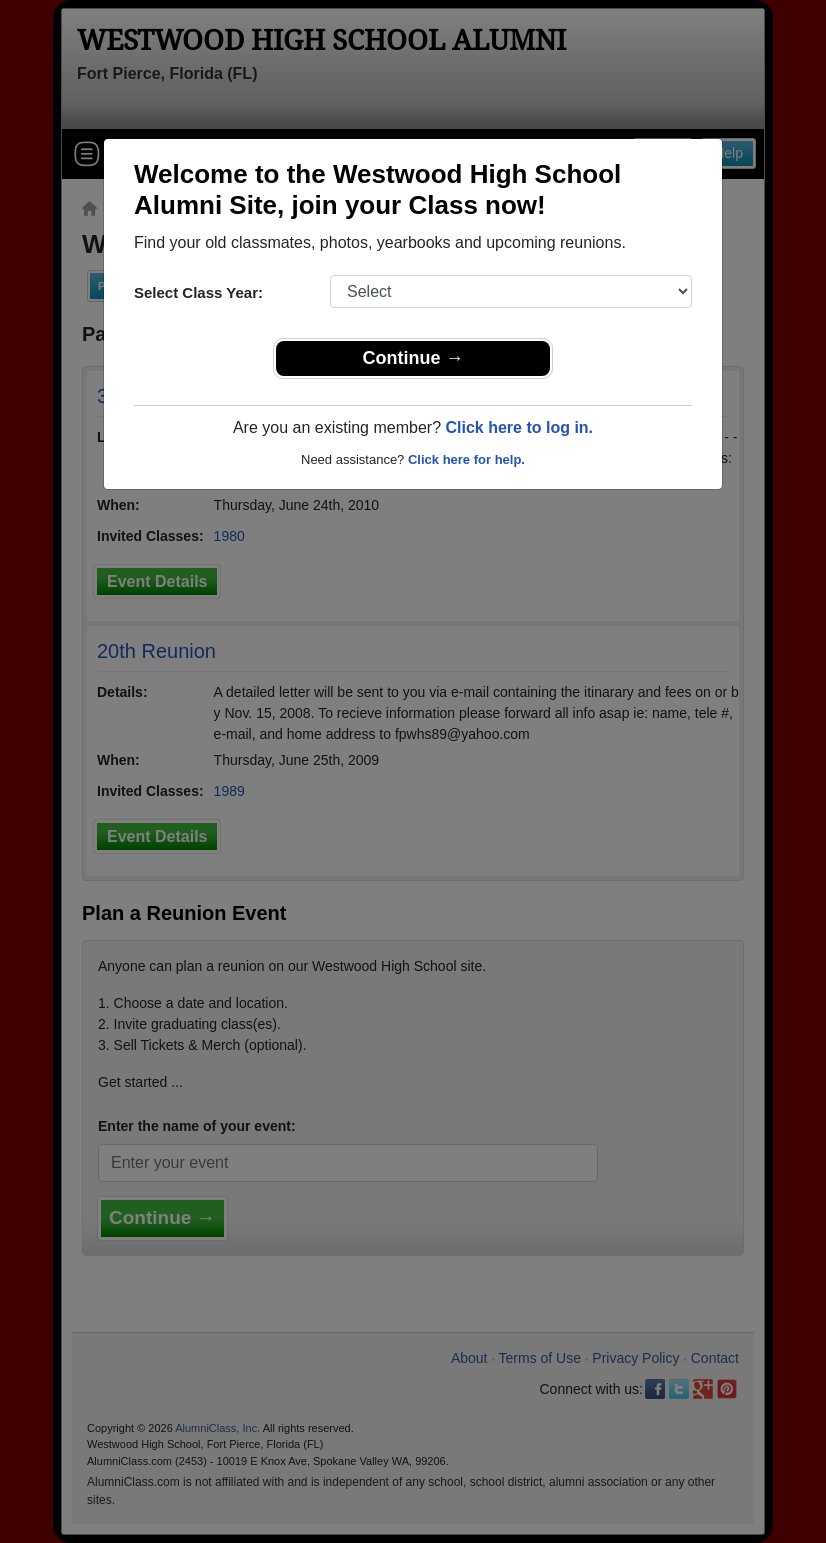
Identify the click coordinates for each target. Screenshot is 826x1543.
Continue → (413, 358)
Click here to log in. (519, 427)
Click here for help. (466, 459)
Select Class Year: (198, 292)
